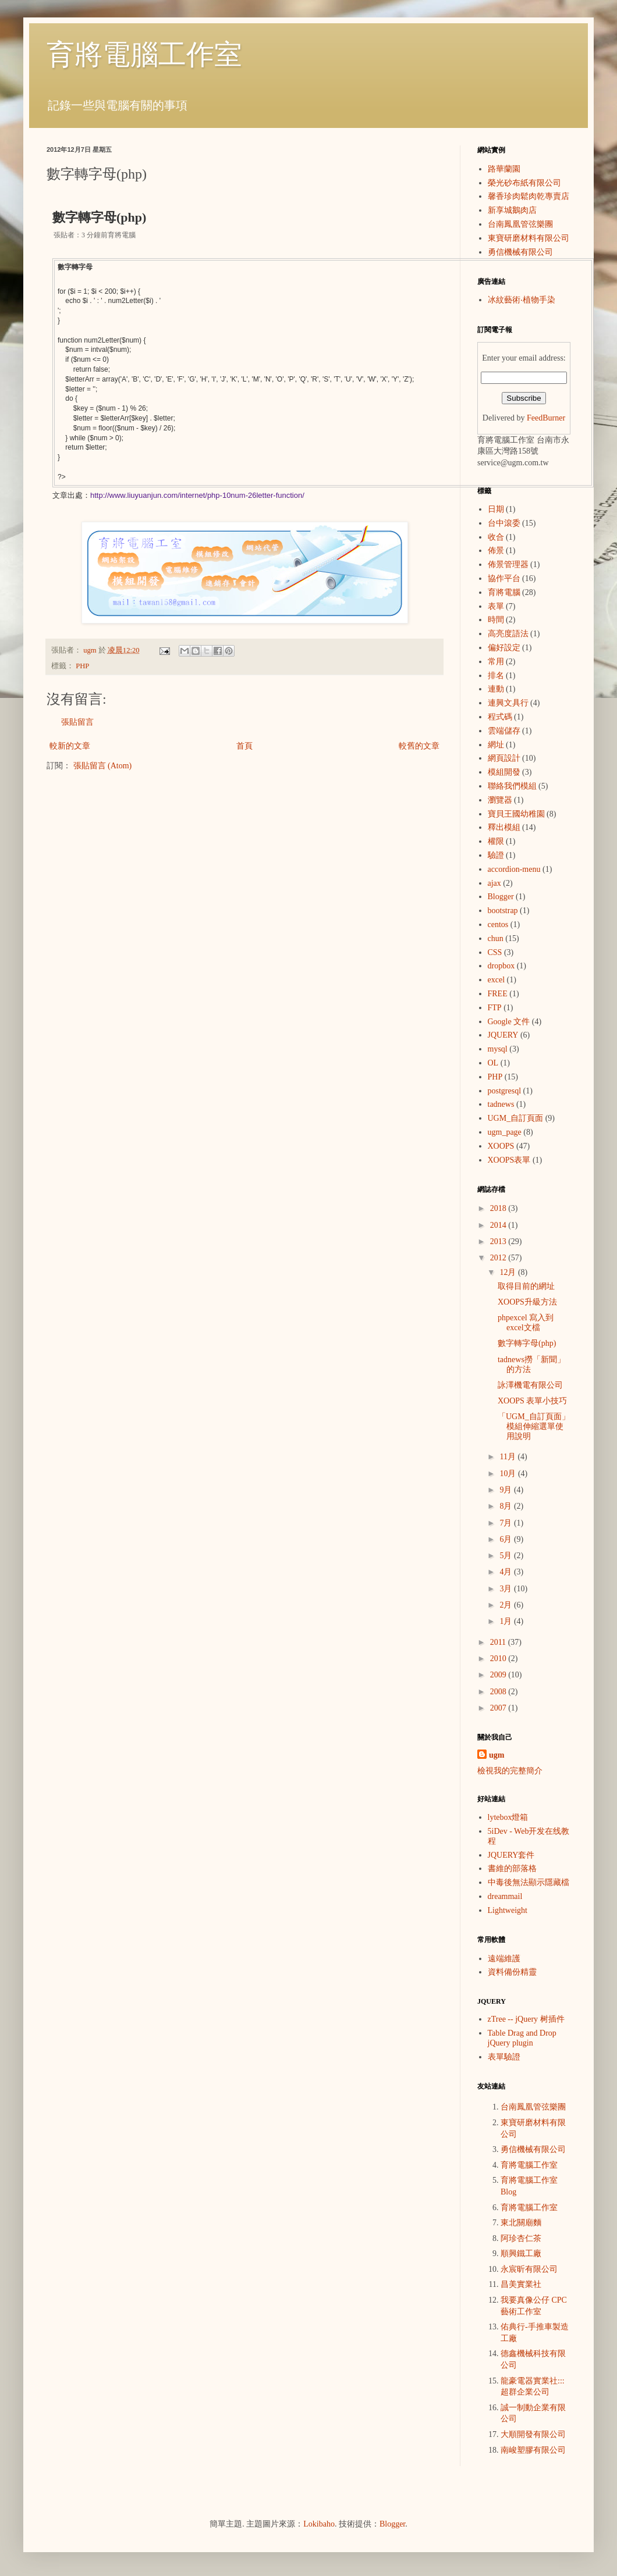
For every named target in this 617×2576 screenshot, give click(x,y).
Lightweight (507, 1910)
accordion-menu (514, 869)
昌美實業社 (521, 2284)
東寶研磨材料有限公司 (528, 238)
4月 (506, 1571)
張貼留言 (77, 722)
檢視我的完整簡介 (509, 1770)
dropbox (501, 965)
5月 (506, 1555)
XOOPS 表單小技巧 (532, 1400)
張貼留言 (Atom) (102, 765)
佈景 (496, 550)
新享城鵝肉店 (512, 210)
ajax (494, 883)
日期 (496, 509)
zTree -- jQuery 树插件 (526, 2019)
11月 (508, 1456)
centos (498, 924)
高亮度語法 (508, 633)
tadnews (501, 1104)
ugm (496, 1755)
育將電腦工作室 (144, 54)
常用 (496, 661)
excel (496, 979)
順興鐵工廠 (521, 2253)
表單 (496, 606)
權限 (496, 841)
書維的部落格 (512, 1868)
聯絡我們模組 (512, 786)
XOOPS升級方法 (527, 1302)
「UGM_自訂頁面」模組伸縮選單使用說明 (534, 1426)
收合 (496, 537)
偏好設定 (504, 647)
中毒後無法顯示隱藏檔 (528, 1882)
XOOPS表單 (509, 1160)
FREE (498, 993)
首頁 (244, 746)
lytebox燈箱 (508, 1817)
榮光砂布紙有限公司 (524, 183)
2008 (499, 1691)
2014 (499, 1225)
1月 (506, 1621)
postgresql (505, 1090)
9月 (506, 1489)
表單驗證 (504, 2057)
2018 (499, 1208)
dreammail (505, 1896)
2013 (499, 1241)
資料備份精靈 (512, 1972)
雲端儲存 (504, 730)
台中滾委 (504, 523)
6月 (506, 1539)
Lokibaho (319, 2524)
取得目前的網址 (526, 1286)
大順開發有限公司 (533, 2434)
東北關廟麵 (521, 2222)
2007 (499, 1708)
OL (493, 1063)
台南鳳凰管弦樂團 (520, 224)
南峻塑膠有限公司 (533, 2450)
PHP (82, 666)
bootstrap (503, 910)
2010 (499, 1658)
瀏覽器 (500, 800)
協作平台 (504, 578)
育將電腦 (504, 592)
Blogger (501, 896)
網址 (496, 744)
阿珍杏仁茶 (521, 2238)
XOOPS (501, 1146)
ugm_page (505, 1132)
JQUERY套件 (511, 1855)
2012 (499, 1257)
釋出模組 (504, 827)
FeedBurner (546, 418)
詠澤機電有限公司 (530, 1385)
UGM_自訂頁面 (516, 1118)
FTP (495, 1007)
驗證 (496, 855)
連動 (496, 689)
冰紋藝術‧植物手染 (521, 299)
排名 (496, 675)
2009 (499, 1674)
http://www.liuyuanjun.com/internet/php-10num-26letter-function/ (197, 495)
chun (495, 938)
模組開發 (504, 772)
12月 (508, 1272)
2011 (499, 1642)
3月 (506, 1588)
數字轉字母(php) (527, 1343)
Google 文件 (509, 1021)
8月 (506, 1506)
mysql (498, 1049)
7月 (506, 1523)
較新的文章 (69, 746)
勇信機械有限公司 (520, 252)
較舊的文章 (419, 746)
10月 (508, 1473)
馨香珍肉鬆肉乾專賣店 (528, 196)
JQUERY (503, 1035)
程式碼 (500, 716)
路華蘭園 (504, 169)
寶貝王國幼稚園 (516, 814)
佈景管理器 (508, 564)
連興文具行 (508, 703)
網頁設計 (504, 758)
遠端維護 (504, 1958)
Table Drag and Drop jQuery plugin (522, 2038)
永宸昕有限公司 (529, 2269)
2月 (506, 1605)
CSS (495, 952)
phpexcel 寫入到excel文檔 (526, 1322)
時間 (496, 619)
